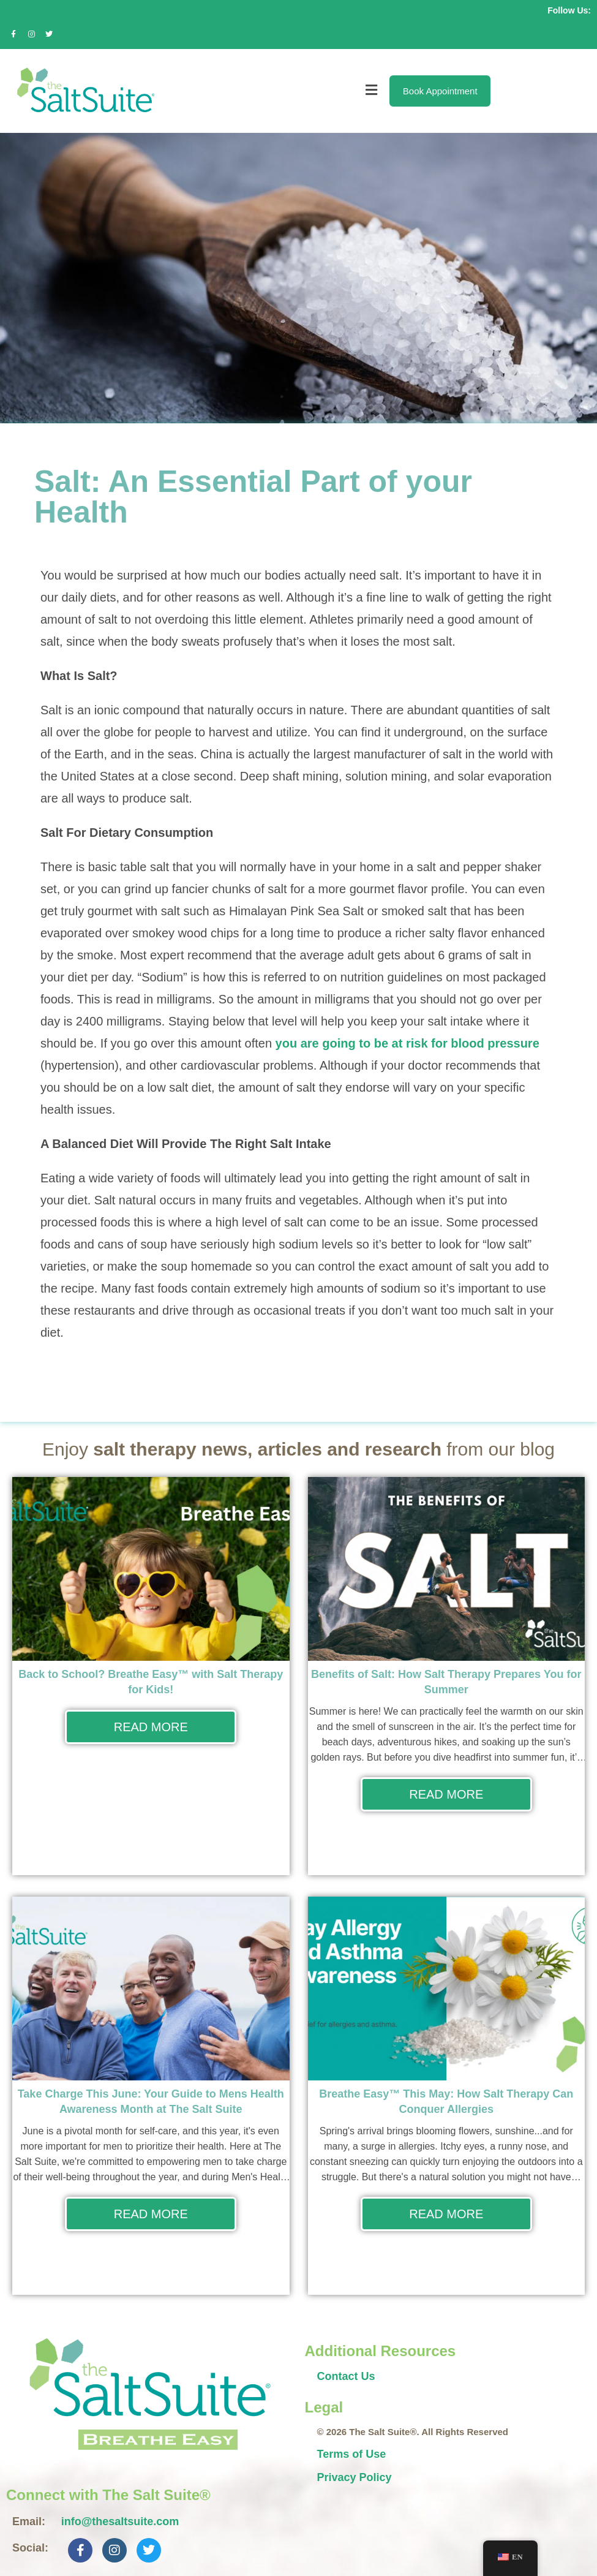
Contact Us (346, 2376)
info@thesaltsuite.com (120, 2521)
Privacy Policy (354, 2477)
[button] (270, 90)
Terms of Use (351, 2454)
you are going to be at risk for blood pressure (407, 1043)
